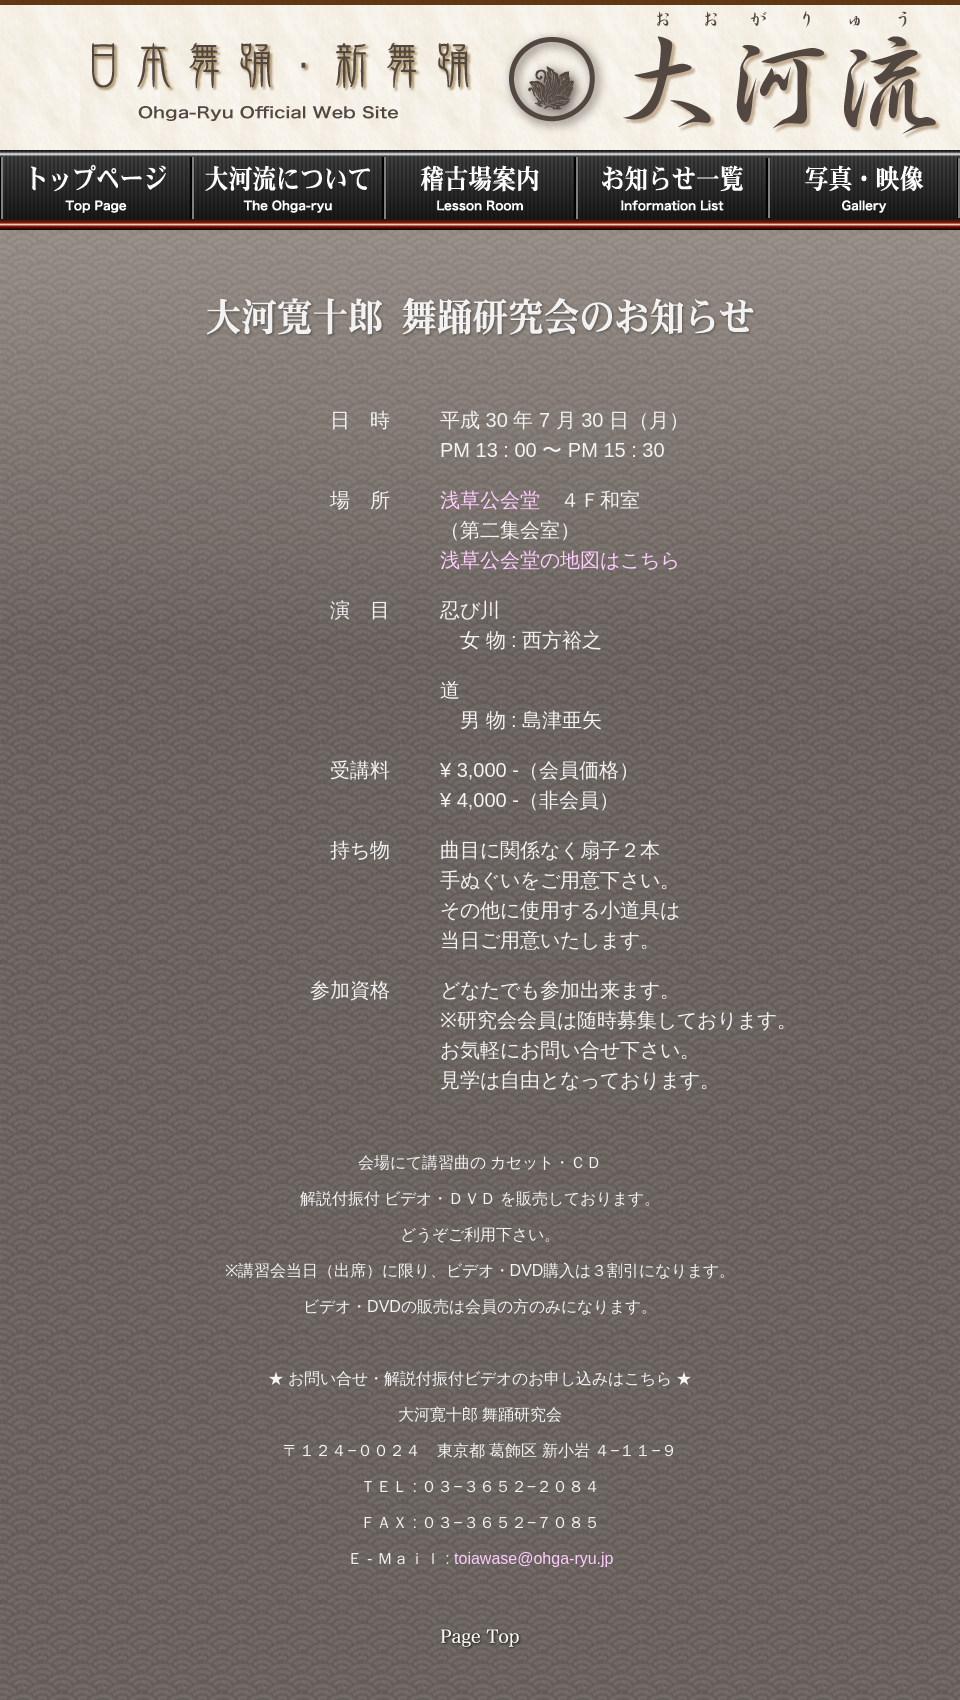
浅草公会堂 (490, 500)
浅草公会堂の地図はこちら (560, 560)
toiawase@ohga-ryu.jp (533, 1558)
